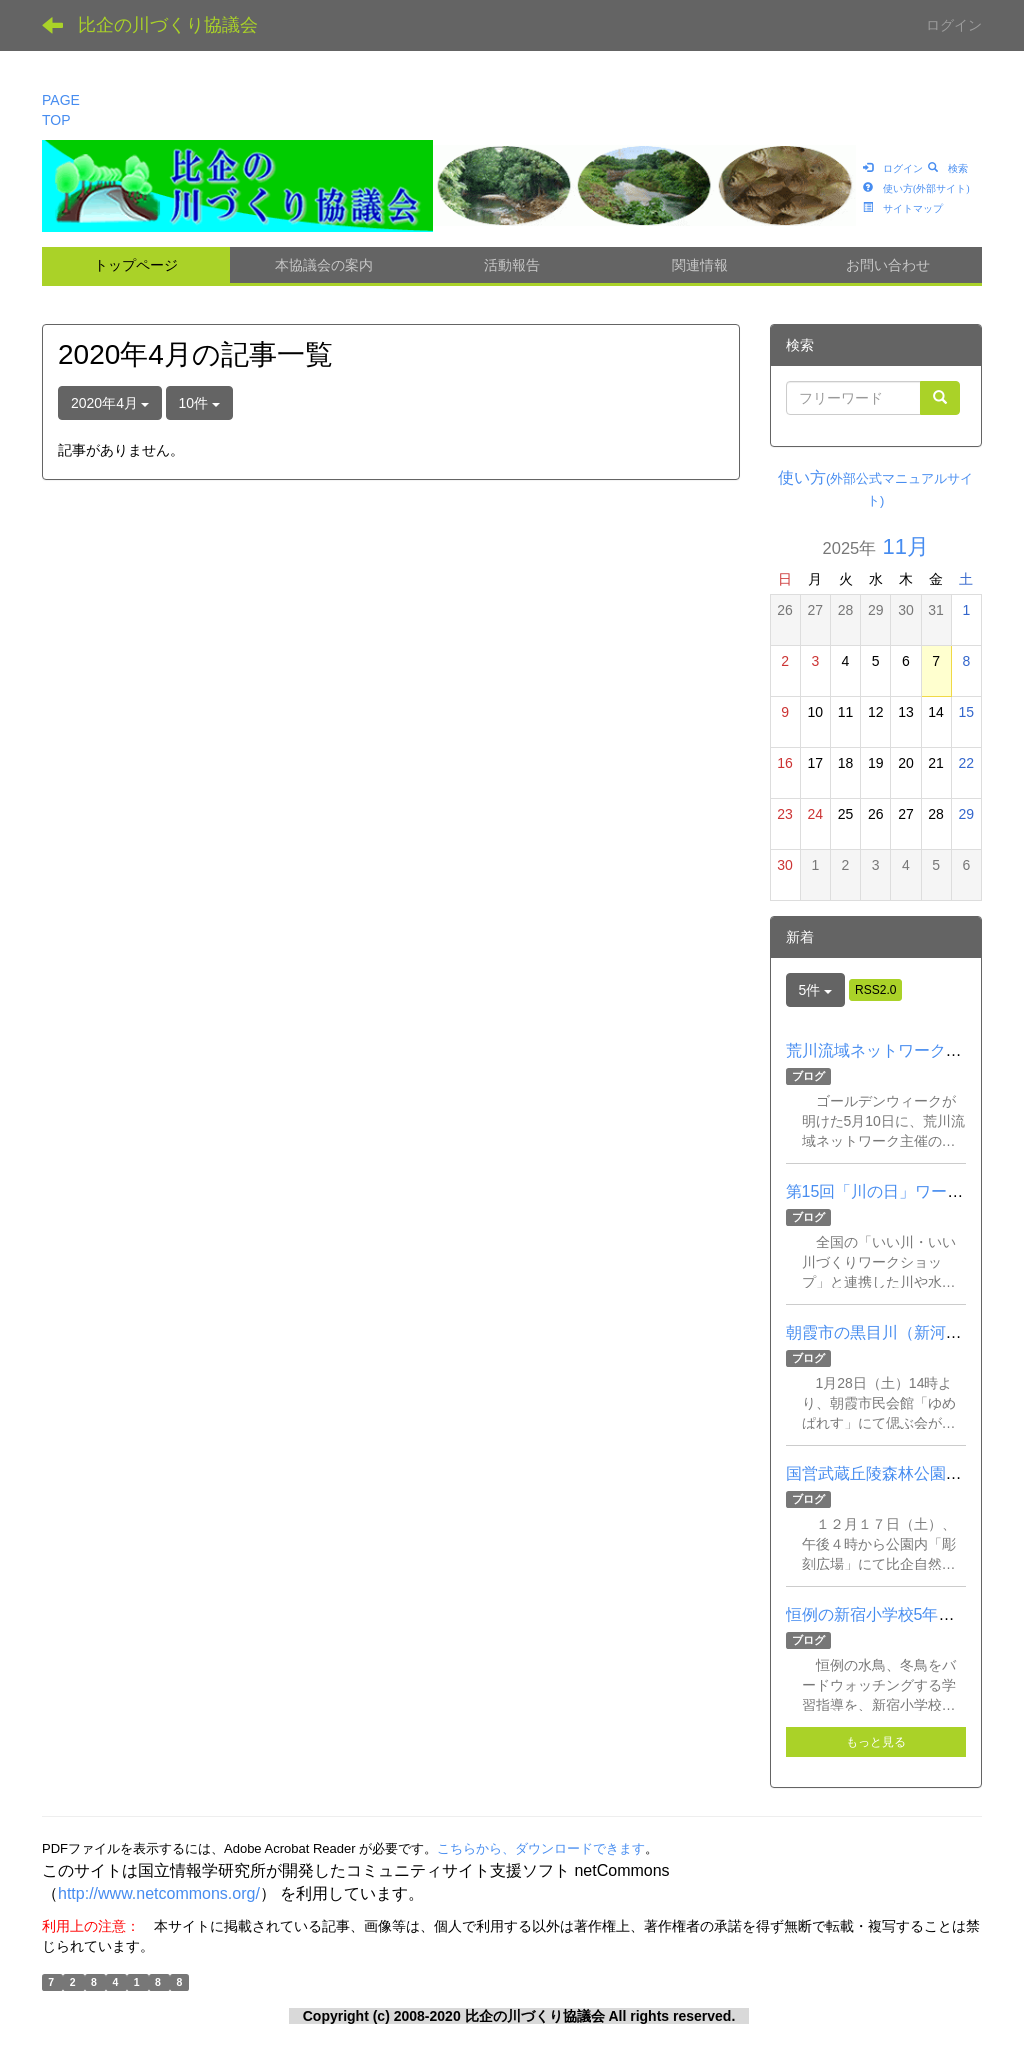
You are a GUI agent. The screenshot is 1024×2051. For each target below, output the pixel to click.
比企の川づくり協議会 (168, 25)
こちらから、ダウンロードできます (541, 1848)
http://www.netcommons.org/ (159, 1893)
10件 (199, 403)
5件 (816, 990)
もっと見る (876, 1742)
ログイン (954, 25)
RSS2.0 (875, 990)
